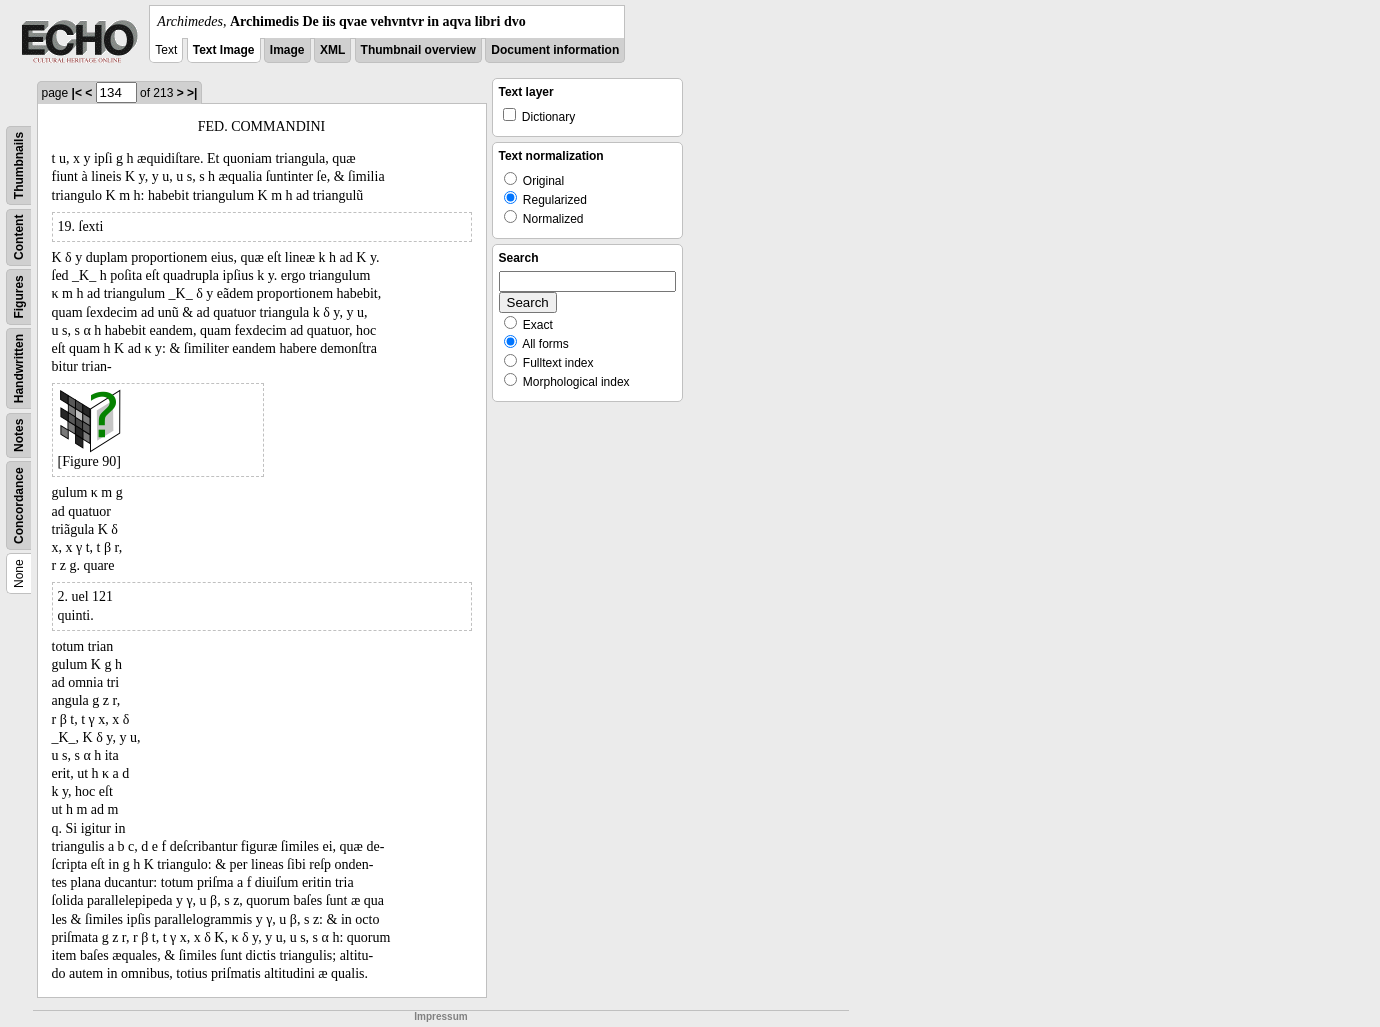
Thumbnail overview (418, 50)
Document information (555, 50)
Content (19, 237)
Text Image (224, 50)
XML (332, 50)
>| (192, 93)
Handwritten (19, 368)
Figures (19, 296)
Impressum (440, 1016)
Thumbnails (19, 165)
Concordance (19, 505)
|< (77, 93)
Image (287, 50)
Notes (19, 435)
